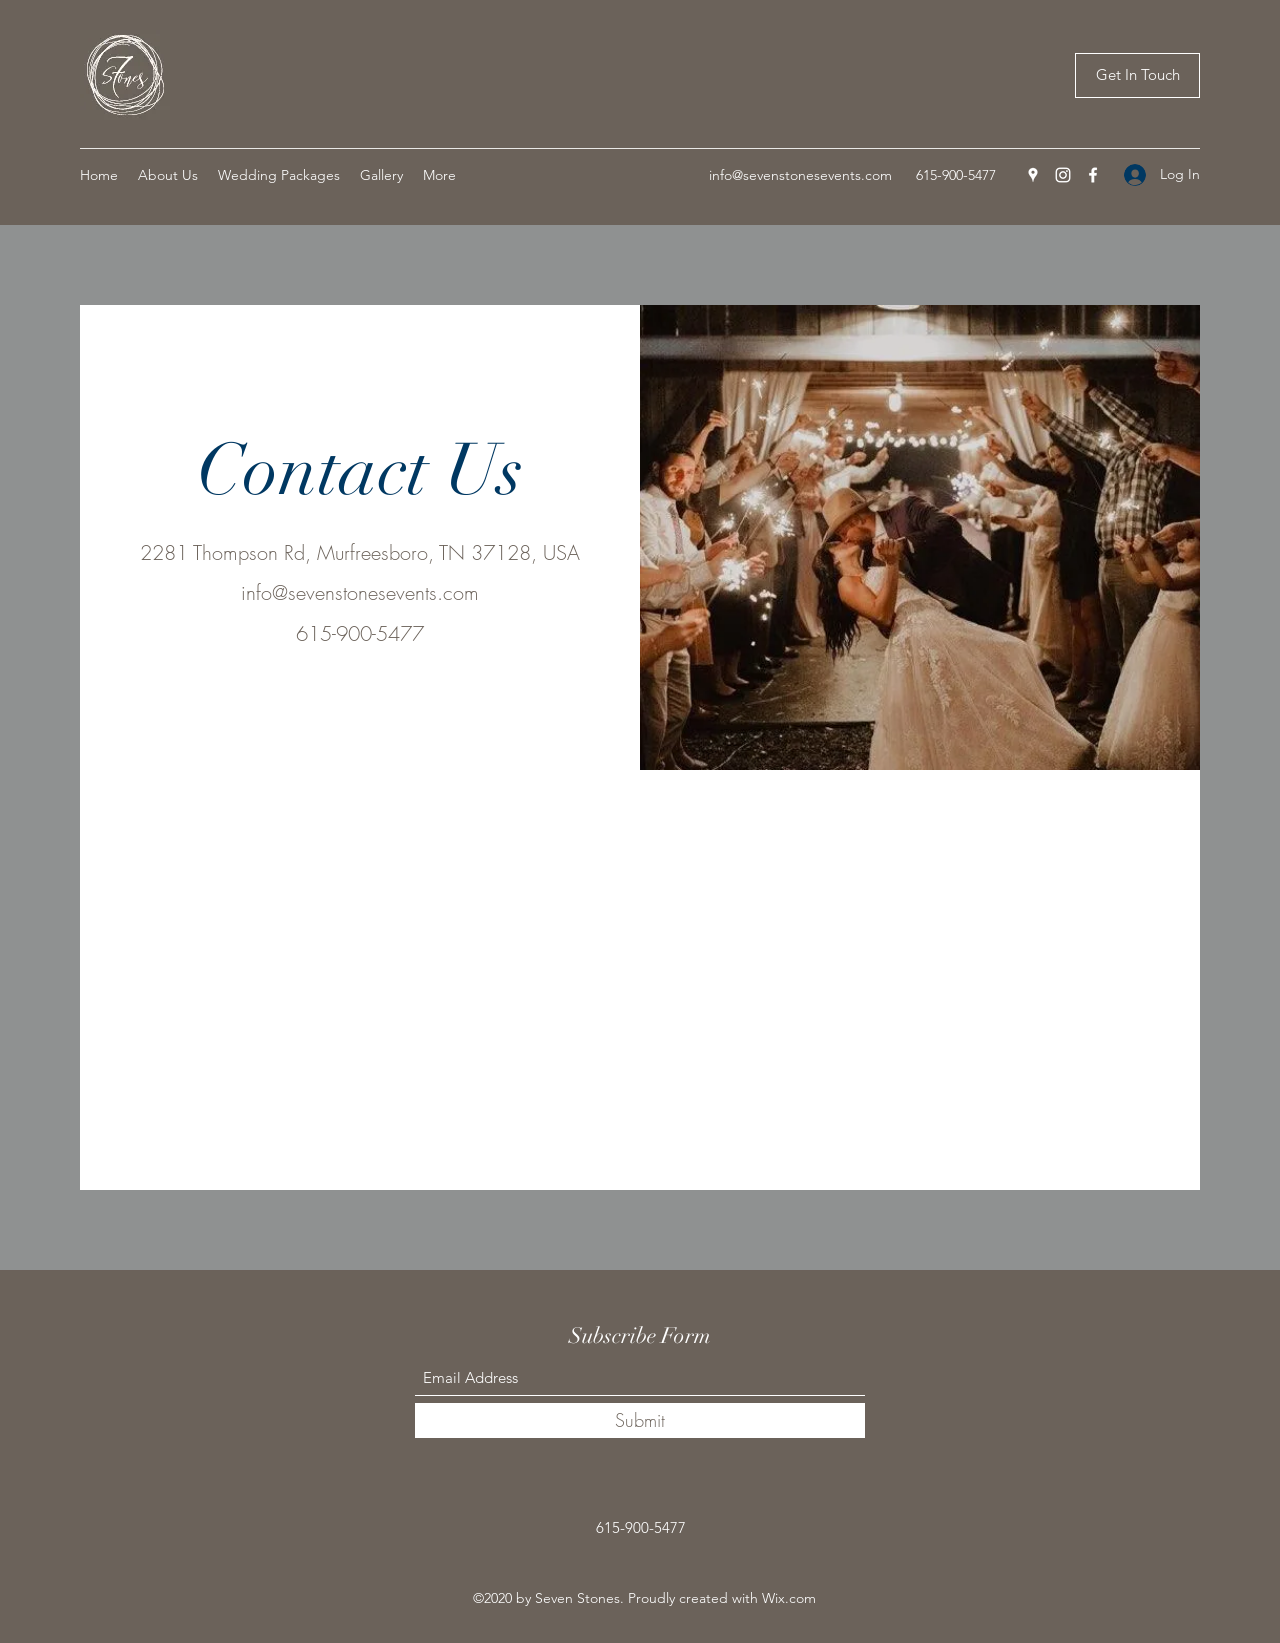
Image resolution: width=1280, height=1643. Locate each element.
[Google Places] (1033, 175)
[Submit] (640, 1420)
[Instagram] (1063, 175)
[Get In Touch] (1137, 75)
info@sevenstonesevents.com (800, 175)
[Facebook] (1093, 175)
